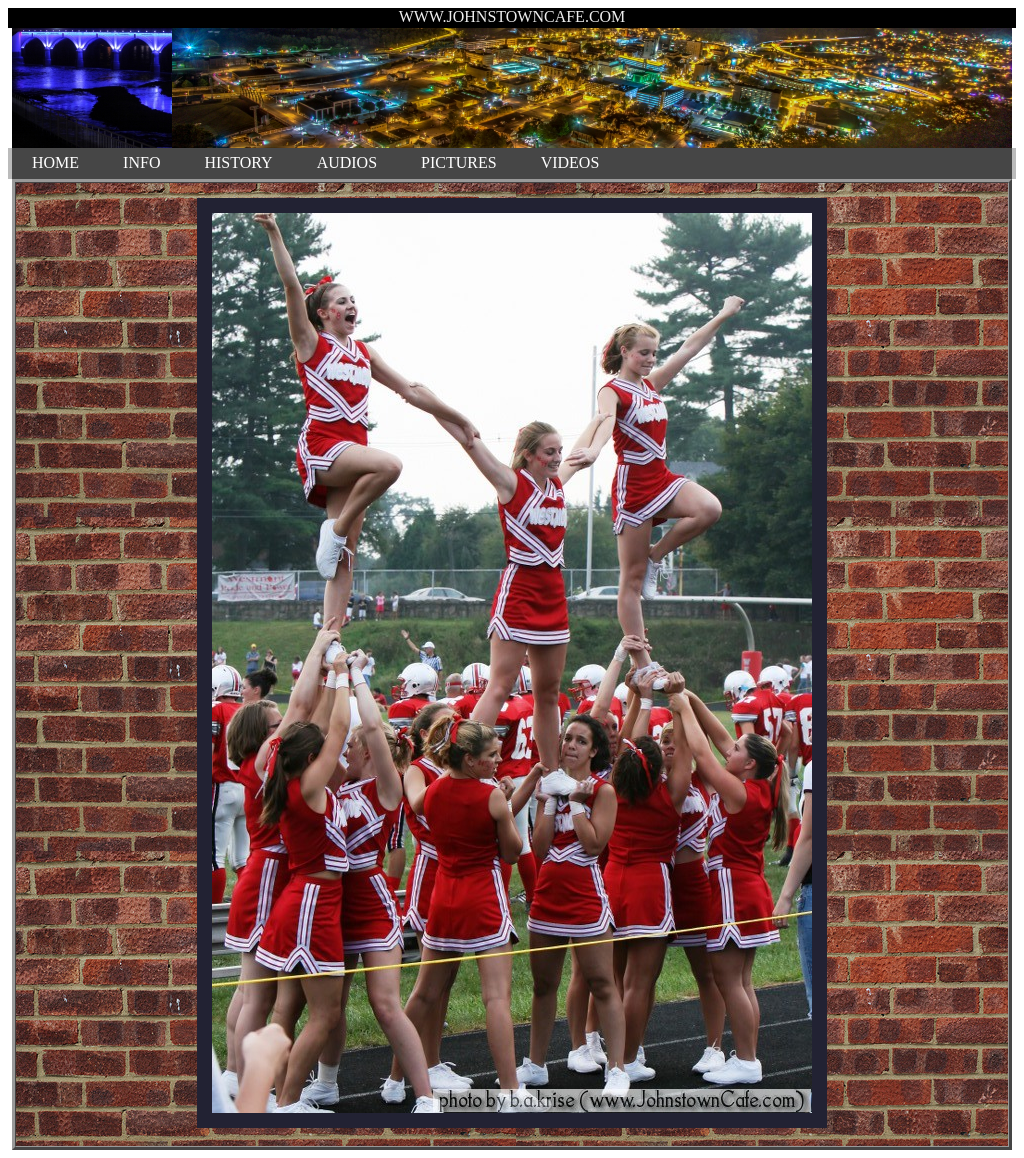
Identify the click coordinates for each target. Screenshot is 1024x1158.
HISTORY (238, 162)
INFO (141, 162)
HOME (55, 162)
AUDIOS (347, 162)
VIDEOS (570, 162)
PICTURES (459, 162)
